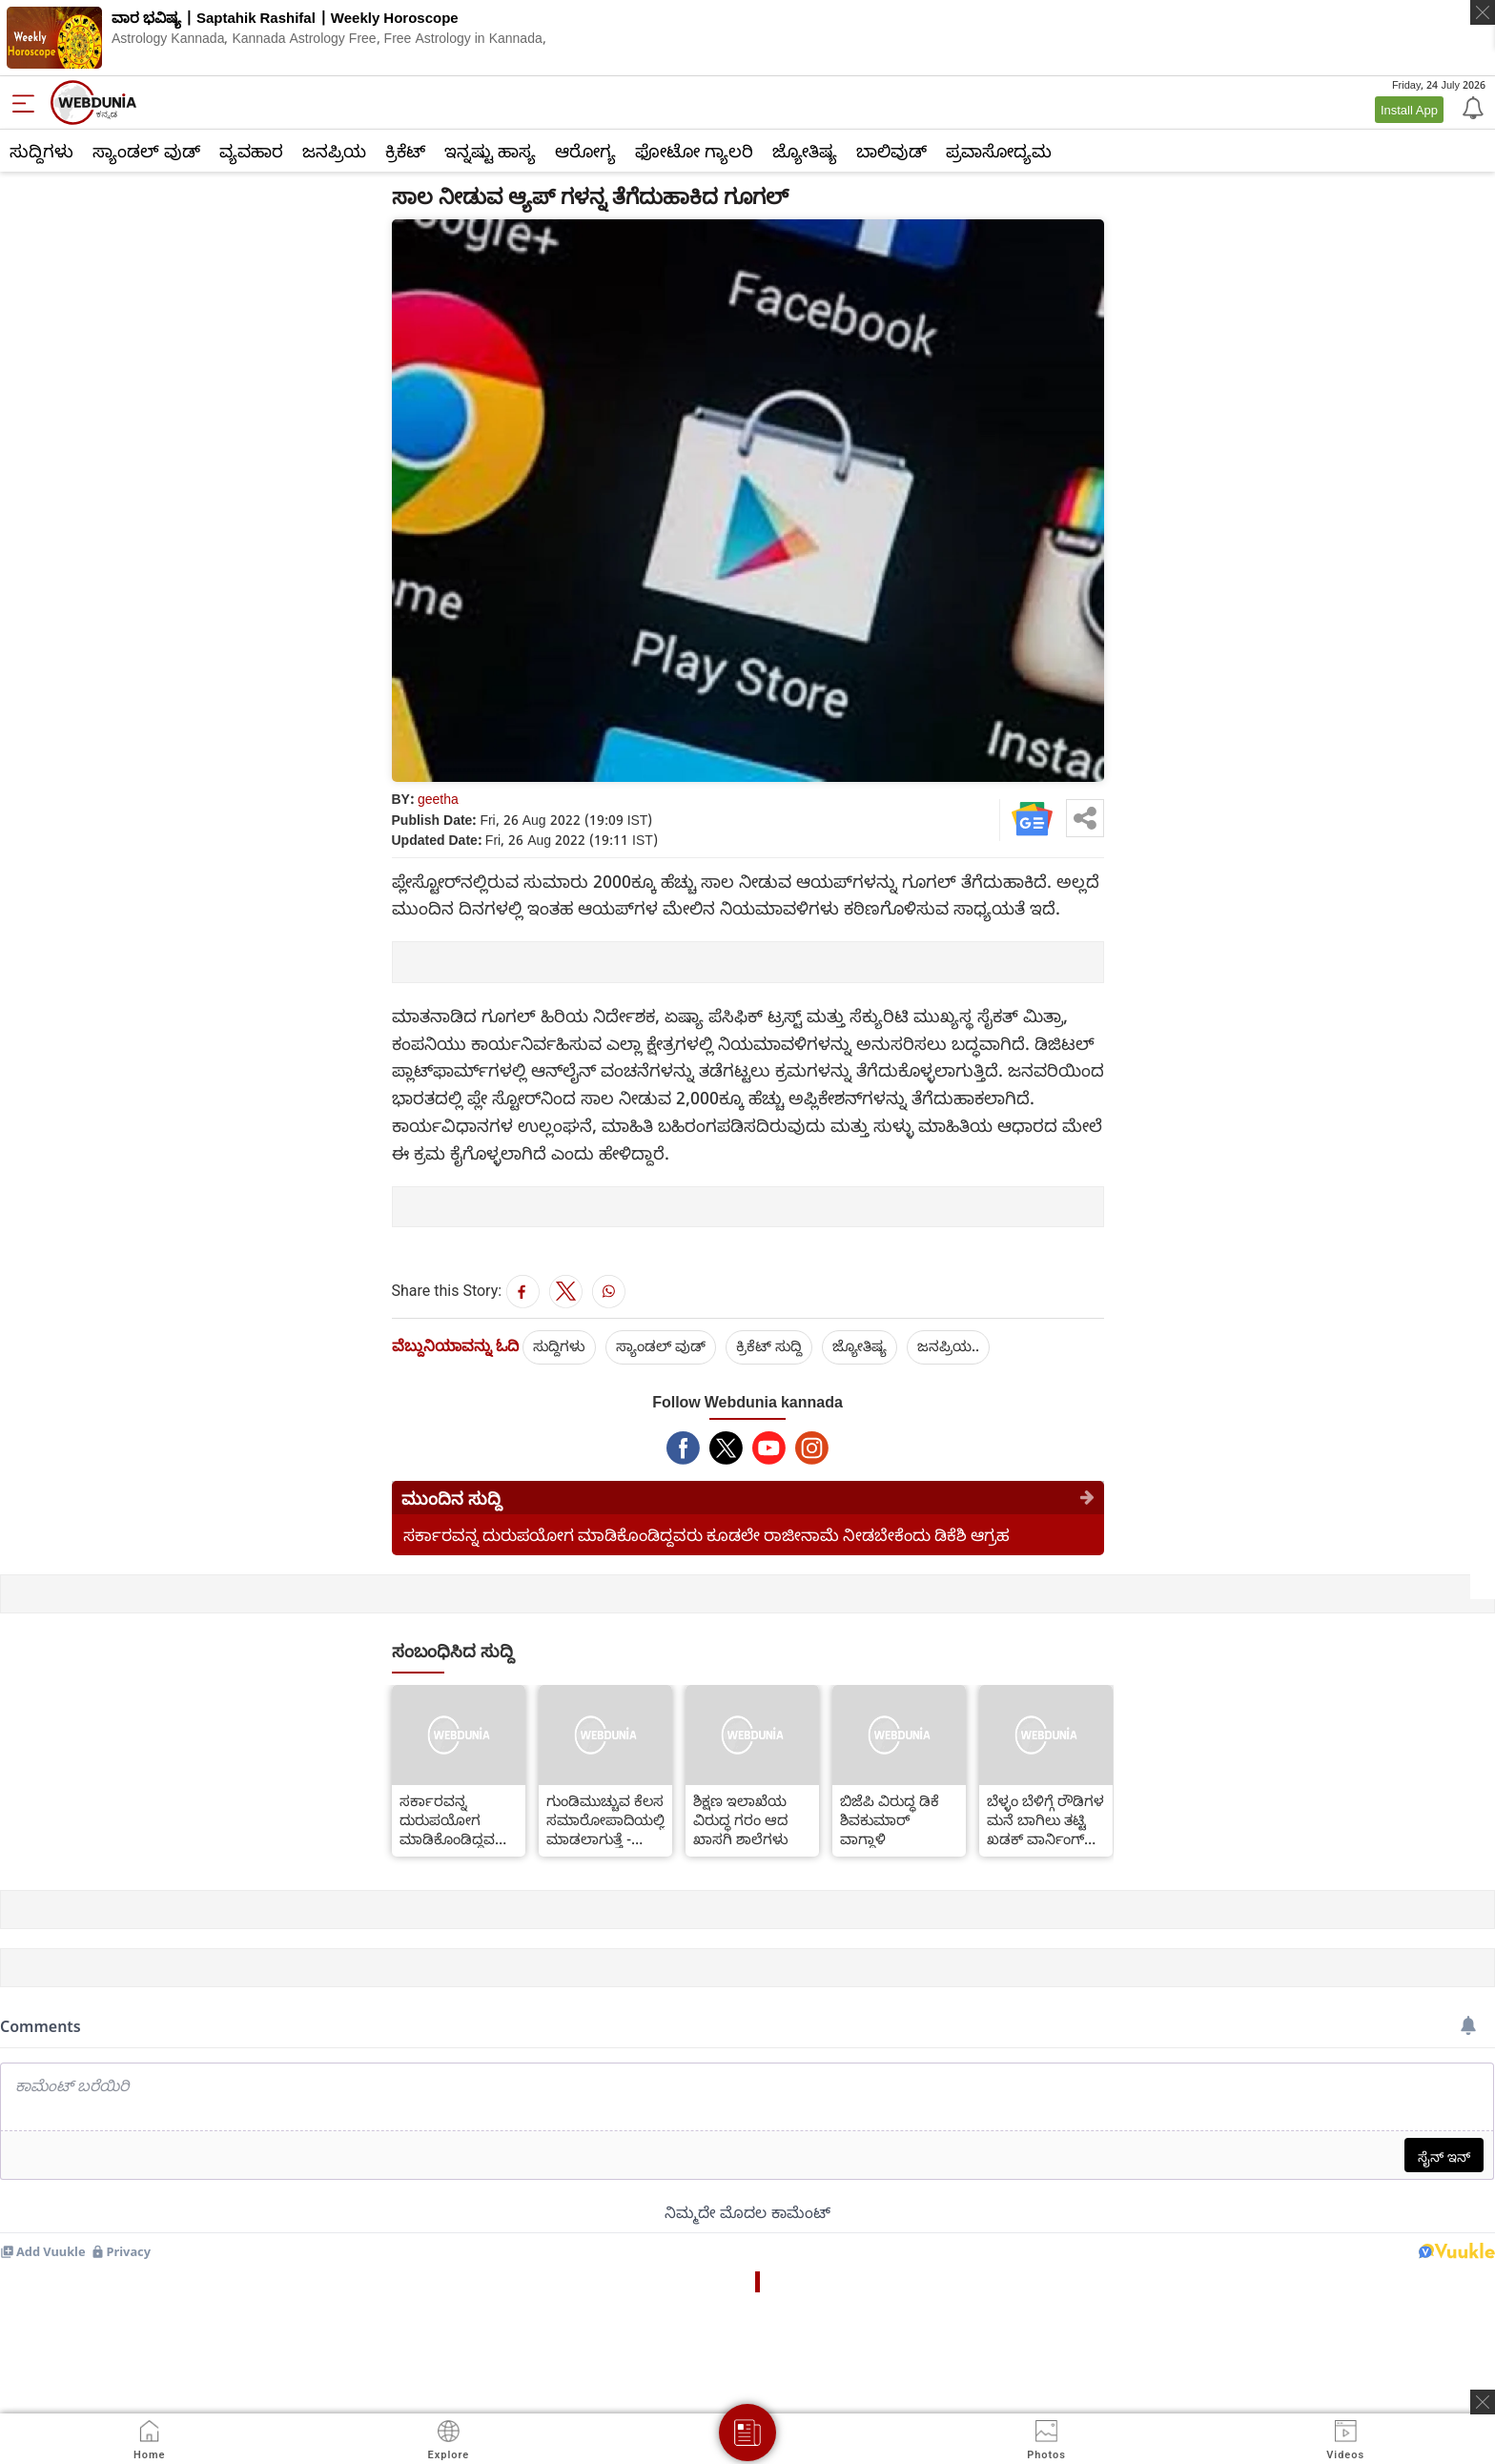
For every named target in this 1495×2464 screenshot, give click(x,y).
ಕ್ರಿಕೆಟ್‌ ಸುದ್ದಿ (769, 1345)
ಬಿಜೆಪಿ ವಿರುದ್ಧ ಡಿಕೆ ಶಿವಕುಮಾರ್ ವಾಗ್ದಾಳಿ (889, 1819)
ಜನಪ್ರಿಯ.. (948, 1345)
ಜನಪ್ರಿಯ (334, 150)
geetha (438, 799)
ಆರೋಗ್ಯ (585, 150)
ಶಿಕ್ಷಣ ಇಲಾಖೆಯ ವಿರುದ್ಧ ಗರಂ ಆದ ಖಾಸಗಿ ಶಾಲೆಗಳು (740, 1819)
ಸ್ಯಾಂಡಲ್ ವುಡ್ (146, 150)
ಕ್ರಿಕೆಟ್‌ (405, 150)
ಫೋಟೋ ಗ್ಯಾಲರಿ (694, 150)
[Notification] (1471, 106)
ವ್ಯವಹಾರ (251, 150)
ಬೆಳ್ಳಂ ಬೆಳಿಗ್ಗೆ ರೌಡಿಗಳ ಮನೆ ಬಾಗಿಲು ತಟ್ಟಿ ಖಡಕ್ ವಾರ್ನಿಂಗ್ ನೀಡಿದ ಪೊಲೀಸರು (1045, 1819)
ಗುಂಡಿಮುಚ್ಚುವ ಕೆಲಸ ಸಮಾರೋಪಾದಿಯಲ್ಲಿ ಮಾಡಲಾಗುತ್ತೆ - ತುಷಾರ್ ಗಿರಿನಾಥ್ (605, 1819)
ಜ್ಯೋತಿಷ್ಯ (804, 150)
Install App (1409, 109)
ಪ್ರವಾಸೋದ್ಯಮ (999, 150)
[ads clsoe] (1482, 2402)
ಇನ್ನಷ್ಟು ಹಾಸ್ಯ (490, 150)
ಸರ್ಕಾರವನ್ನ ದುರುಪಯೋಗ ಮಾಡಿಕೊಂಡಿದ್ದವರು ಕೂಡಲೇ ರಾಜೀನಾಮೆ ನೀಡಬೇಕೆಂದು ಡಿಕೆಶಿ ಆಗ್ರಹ (706, 1535)
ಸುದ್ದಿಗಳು (41, 150)
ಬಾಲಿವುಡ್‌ (891, 150)
